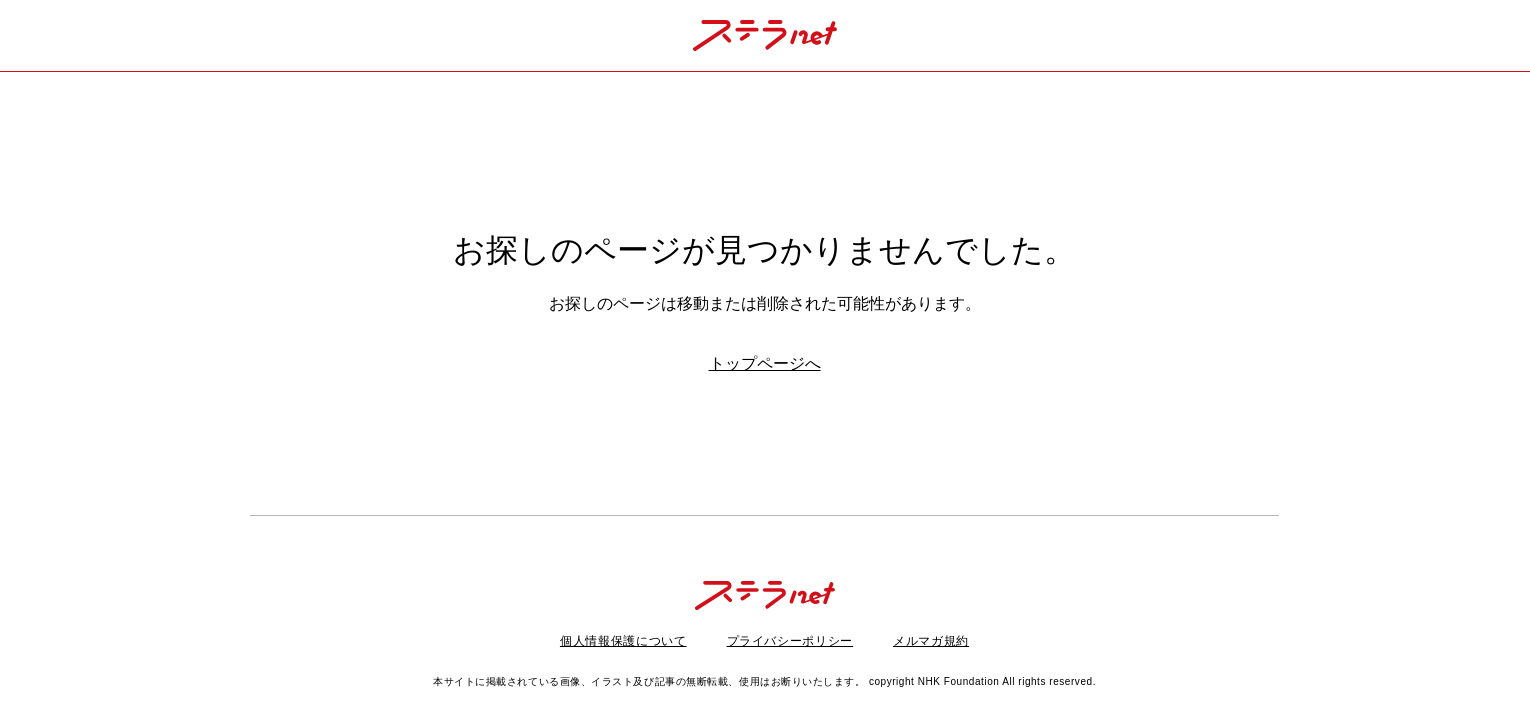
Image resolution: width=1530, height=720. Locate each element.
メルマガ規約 (931, 641)
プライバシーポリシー (790, 641)
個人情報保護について (623, 641)
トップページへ (765, 363)
